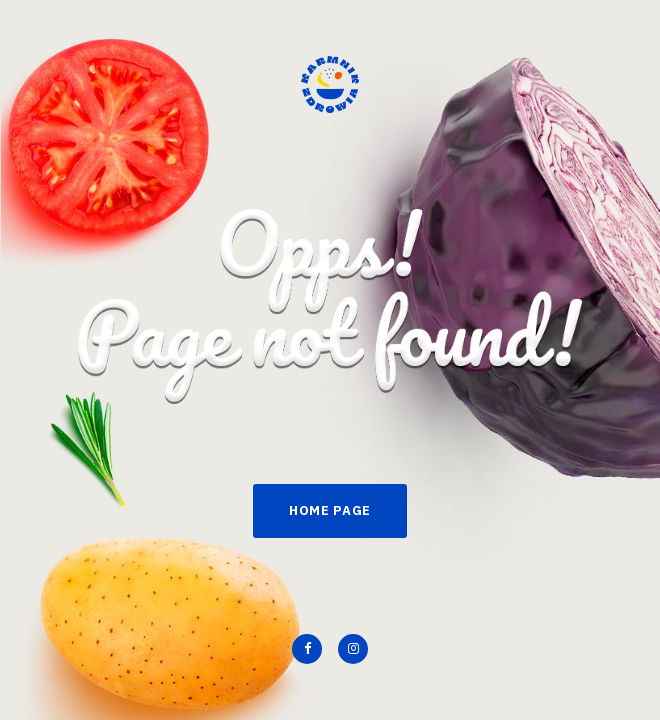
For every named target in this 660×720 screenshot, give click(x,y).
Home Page (330, 510)
